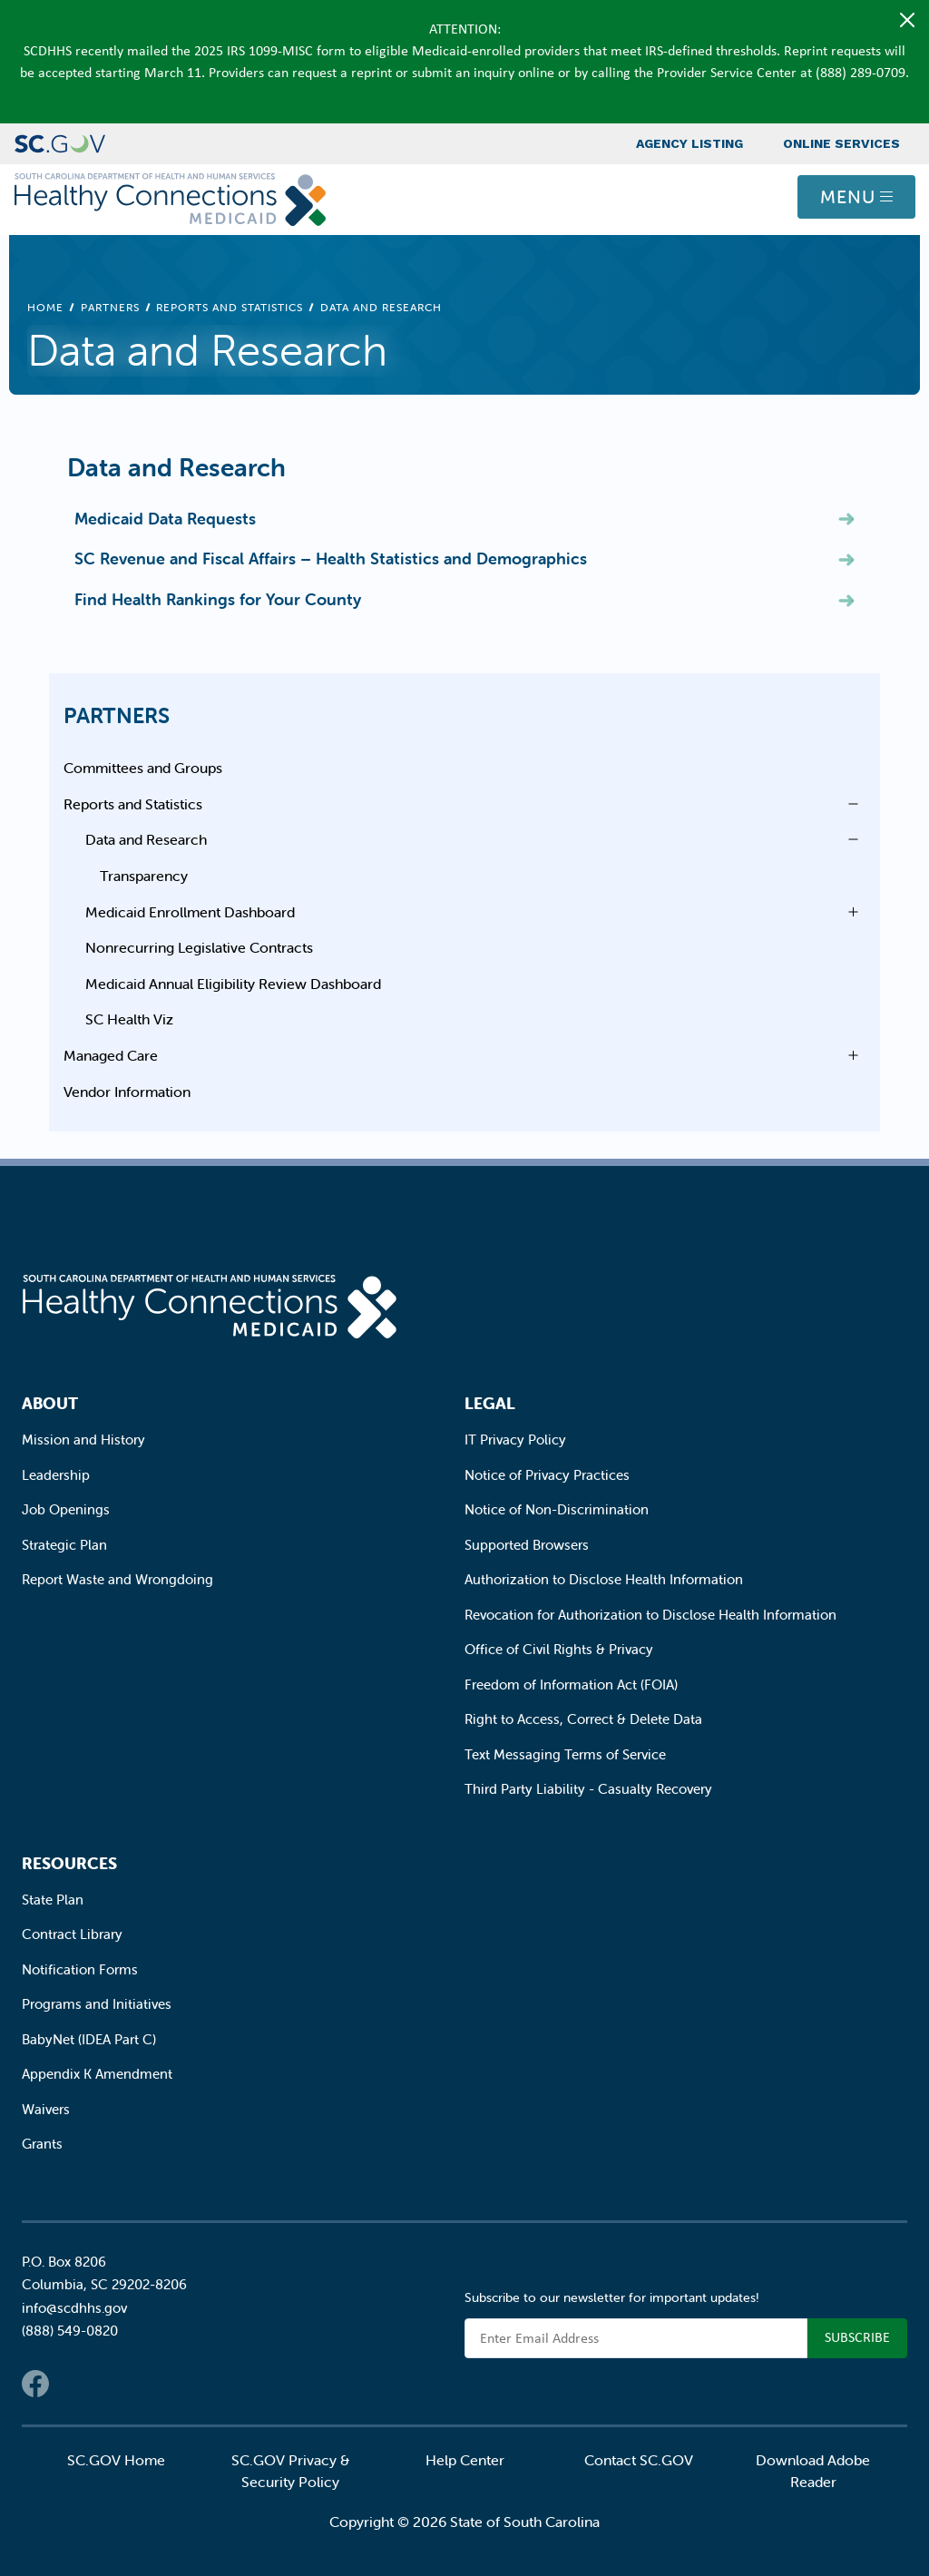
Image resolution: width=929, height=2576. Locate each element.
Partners (110, 307)
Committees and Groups (143, 768)
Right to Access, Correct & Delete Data (583, 1719)
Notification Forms (80, 1969)
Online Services (841, 143)
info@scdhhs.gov (74, 2307)
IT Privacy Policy (515, 1439)
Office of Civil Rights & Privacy (558, 1649)
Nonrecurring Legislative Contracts (199, 947)
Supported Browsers (526, 1544)
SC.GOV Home (116, 2460)
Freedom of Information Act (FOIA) (571, 1684)
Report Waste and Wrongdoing (117, 1579)
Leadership (56, 1475)
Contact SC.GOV (638, 2460)
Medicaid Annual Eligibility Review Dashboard (233, 984)
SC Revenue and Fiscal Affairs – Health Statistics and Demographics (330, 558)
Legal (489, 1403)
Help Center (464, 2460)
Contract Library (72, 1934)
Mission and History (83, 1439)
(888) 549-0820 (70, 2330)
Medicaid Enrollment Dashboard (190, 912)
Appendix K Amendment (97, 2073)
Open (848, 804)
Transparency (144, 876)
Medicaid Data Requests (165, 518)
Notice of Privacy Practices (547, 1475)
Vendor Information (127, 1091)
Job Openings (66, 1509)
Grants (42, 2143)
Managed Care (111, 1055)
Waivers (46, 2109)
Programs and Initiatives (96, 2004)
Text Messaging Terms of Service (565, 1754)
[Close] (907, 20)
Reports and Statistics (229, 307)
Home (45, 307)
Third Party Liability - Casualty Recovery (588, 1788)
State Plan (52, 1899)
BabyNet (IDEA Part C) (89, 2039)
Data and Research (146, 839)
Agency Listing (689, 143)
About (50, 1403)
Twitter (71, 2383)
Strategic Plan (64, 1544)
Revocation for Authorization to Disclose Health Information (650, 1614)
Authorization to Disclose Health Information (603, 1579)
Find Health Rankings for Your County (217, 599)
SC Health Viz (129, 1019)
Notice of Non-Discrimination (556, 1509)
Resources (69, 1863)
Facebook (35, 2383)
